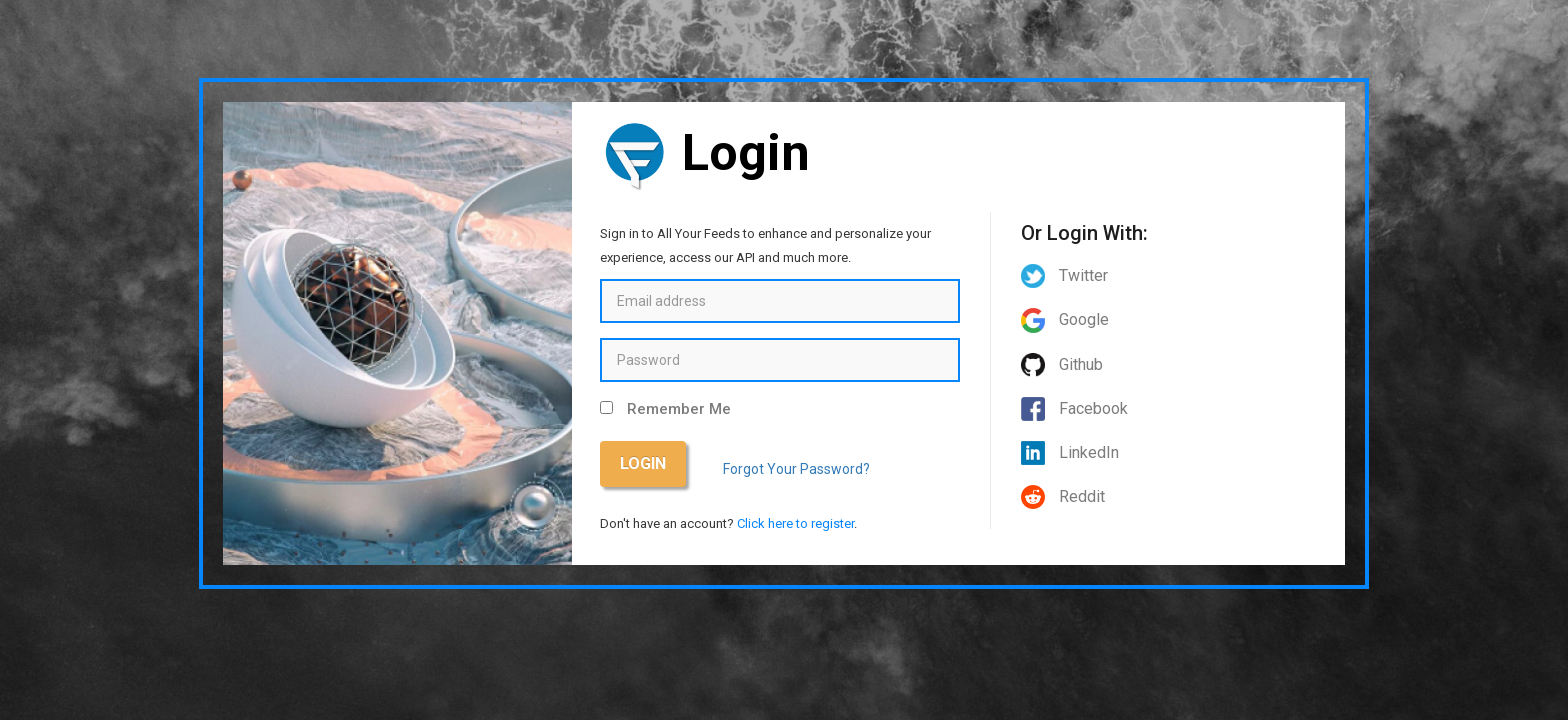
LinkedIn (1070, 452)
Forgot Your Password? (796, 469)
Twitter (1064, 275)
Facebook (1074, 408)
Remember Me (679, 409)
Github (1062, 364)
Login (643, 463)
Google (1065, 319)
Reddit (1063, 496)
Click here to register (795, 523)
